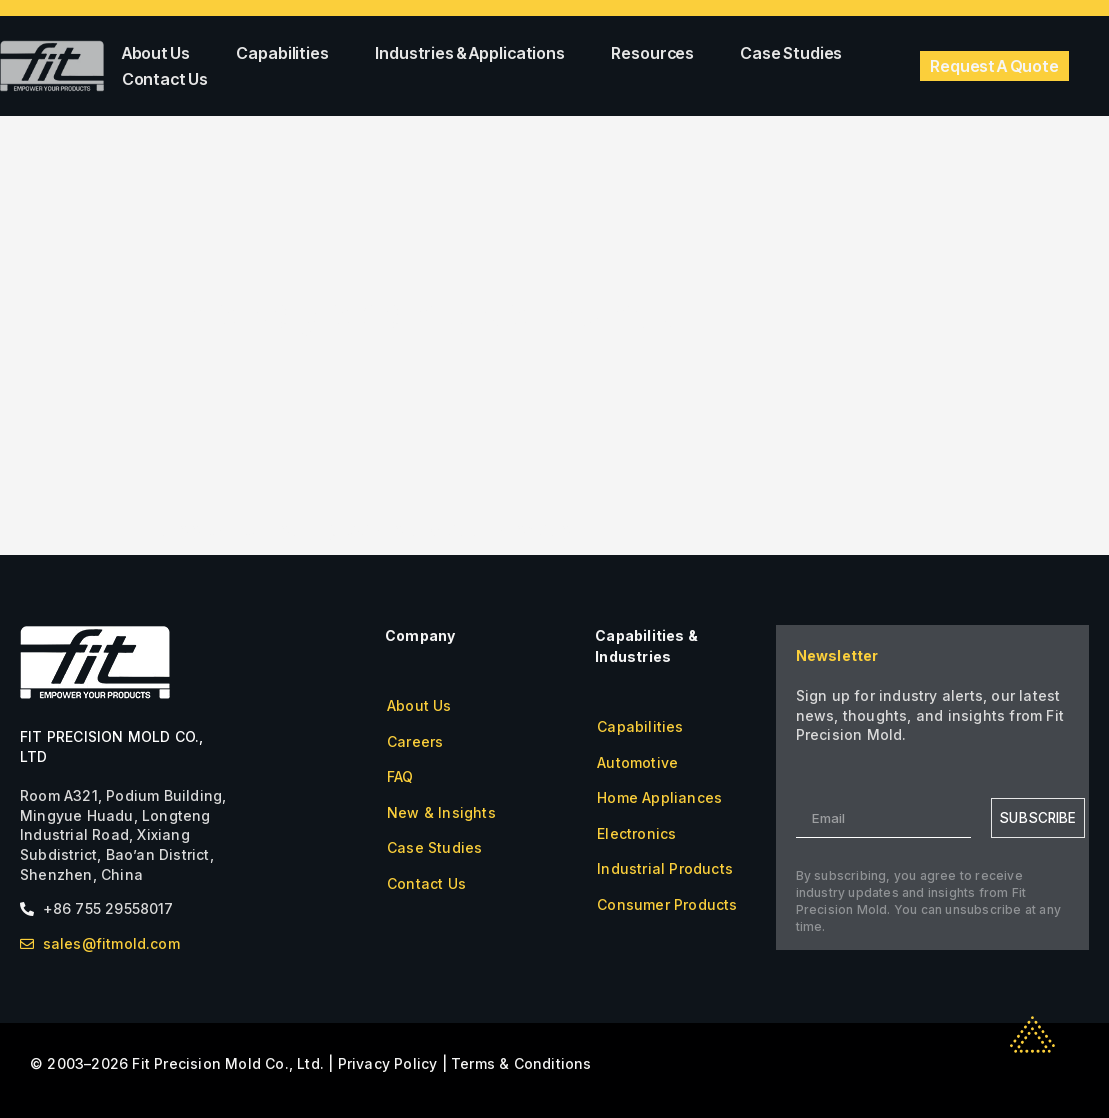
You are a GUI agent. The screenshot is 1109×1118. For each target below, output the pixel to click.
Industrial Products (665, 868)
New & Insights (441, 812)
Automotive (637, 762)
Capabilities (287, 53)
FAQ (400, 776)
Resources (657, 53)
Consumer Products (667, 904)
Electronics (636, 833)
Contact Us (165, 79)
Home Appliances (659, 797)
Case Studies (791, 53)
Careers (415, 741)
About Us (161, 53)
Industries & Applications (475, 53)
